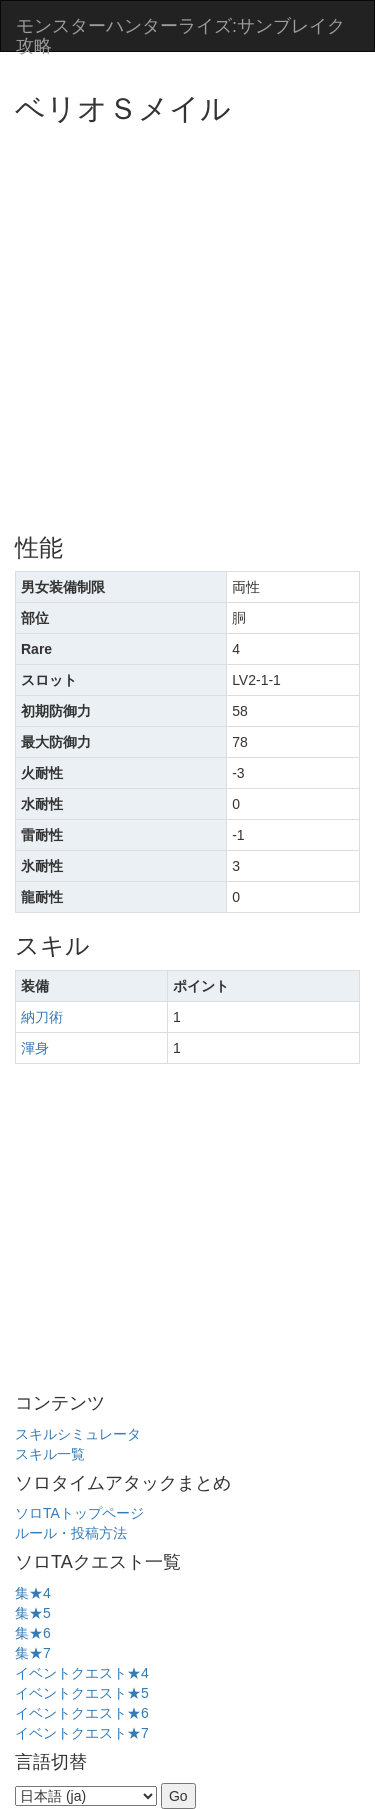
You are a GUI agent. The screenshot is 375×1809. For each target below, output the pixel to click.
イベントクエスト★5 (82, 1693)
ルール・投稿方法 (71, 1533)
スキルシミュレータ (78, 1434)
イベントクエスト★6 (82, 1713)
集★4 (33, 1593)
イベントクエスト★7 (82, 1733)
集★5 (33, 1613)
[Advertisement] (187, 322)
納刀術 (42, 1017)
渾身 (35, 1048)
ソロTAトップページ (79, 1513)
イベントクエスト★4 (82, 1673)
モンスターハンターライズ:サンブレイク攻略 (180, 33)
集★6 (33, 1633)
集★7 (33, 1653)
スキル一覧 (50, 1454)
